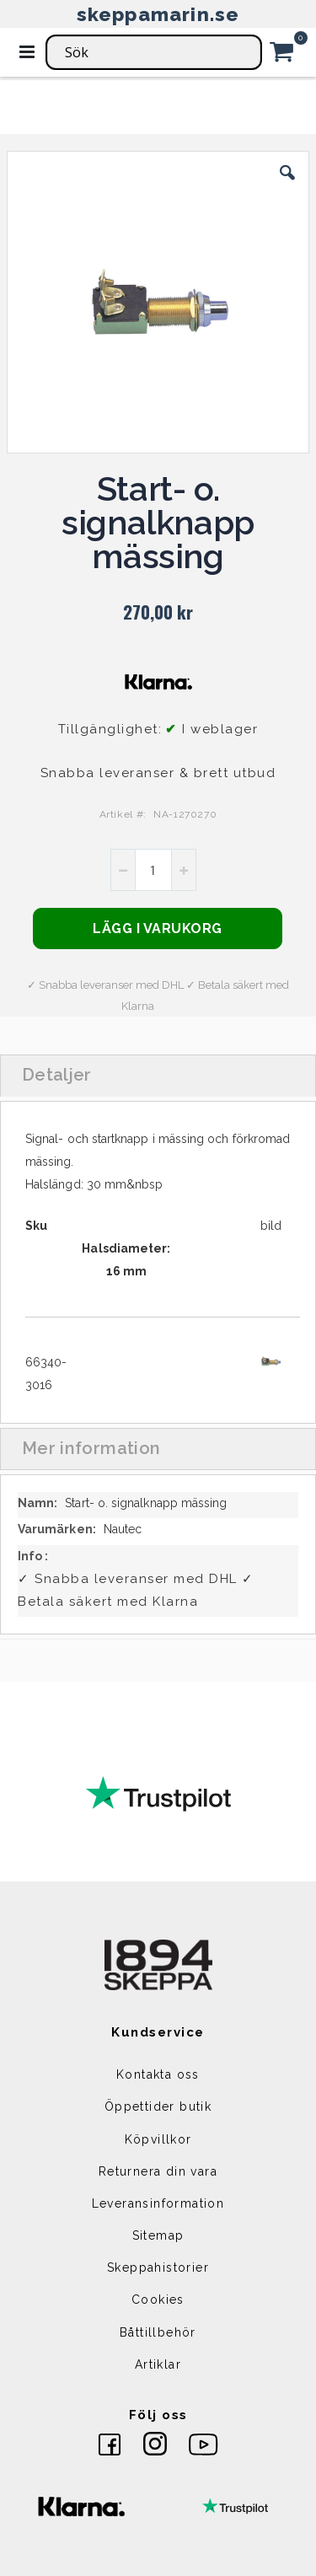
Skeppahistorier (158, 2267)
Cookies (158, 2299)
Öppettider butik (158, 2106)
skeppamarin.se (158, 14)
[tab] (158, 1076)
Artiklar (158, 2364)
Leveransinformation (158, 2203)
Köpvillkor (158, 2139)
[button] (287, 185)
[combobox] (153, 52)
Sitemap (158, 2235)
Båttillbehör (158, 2332)
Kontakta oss (158, 2074)
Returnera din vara (158, 2171)
